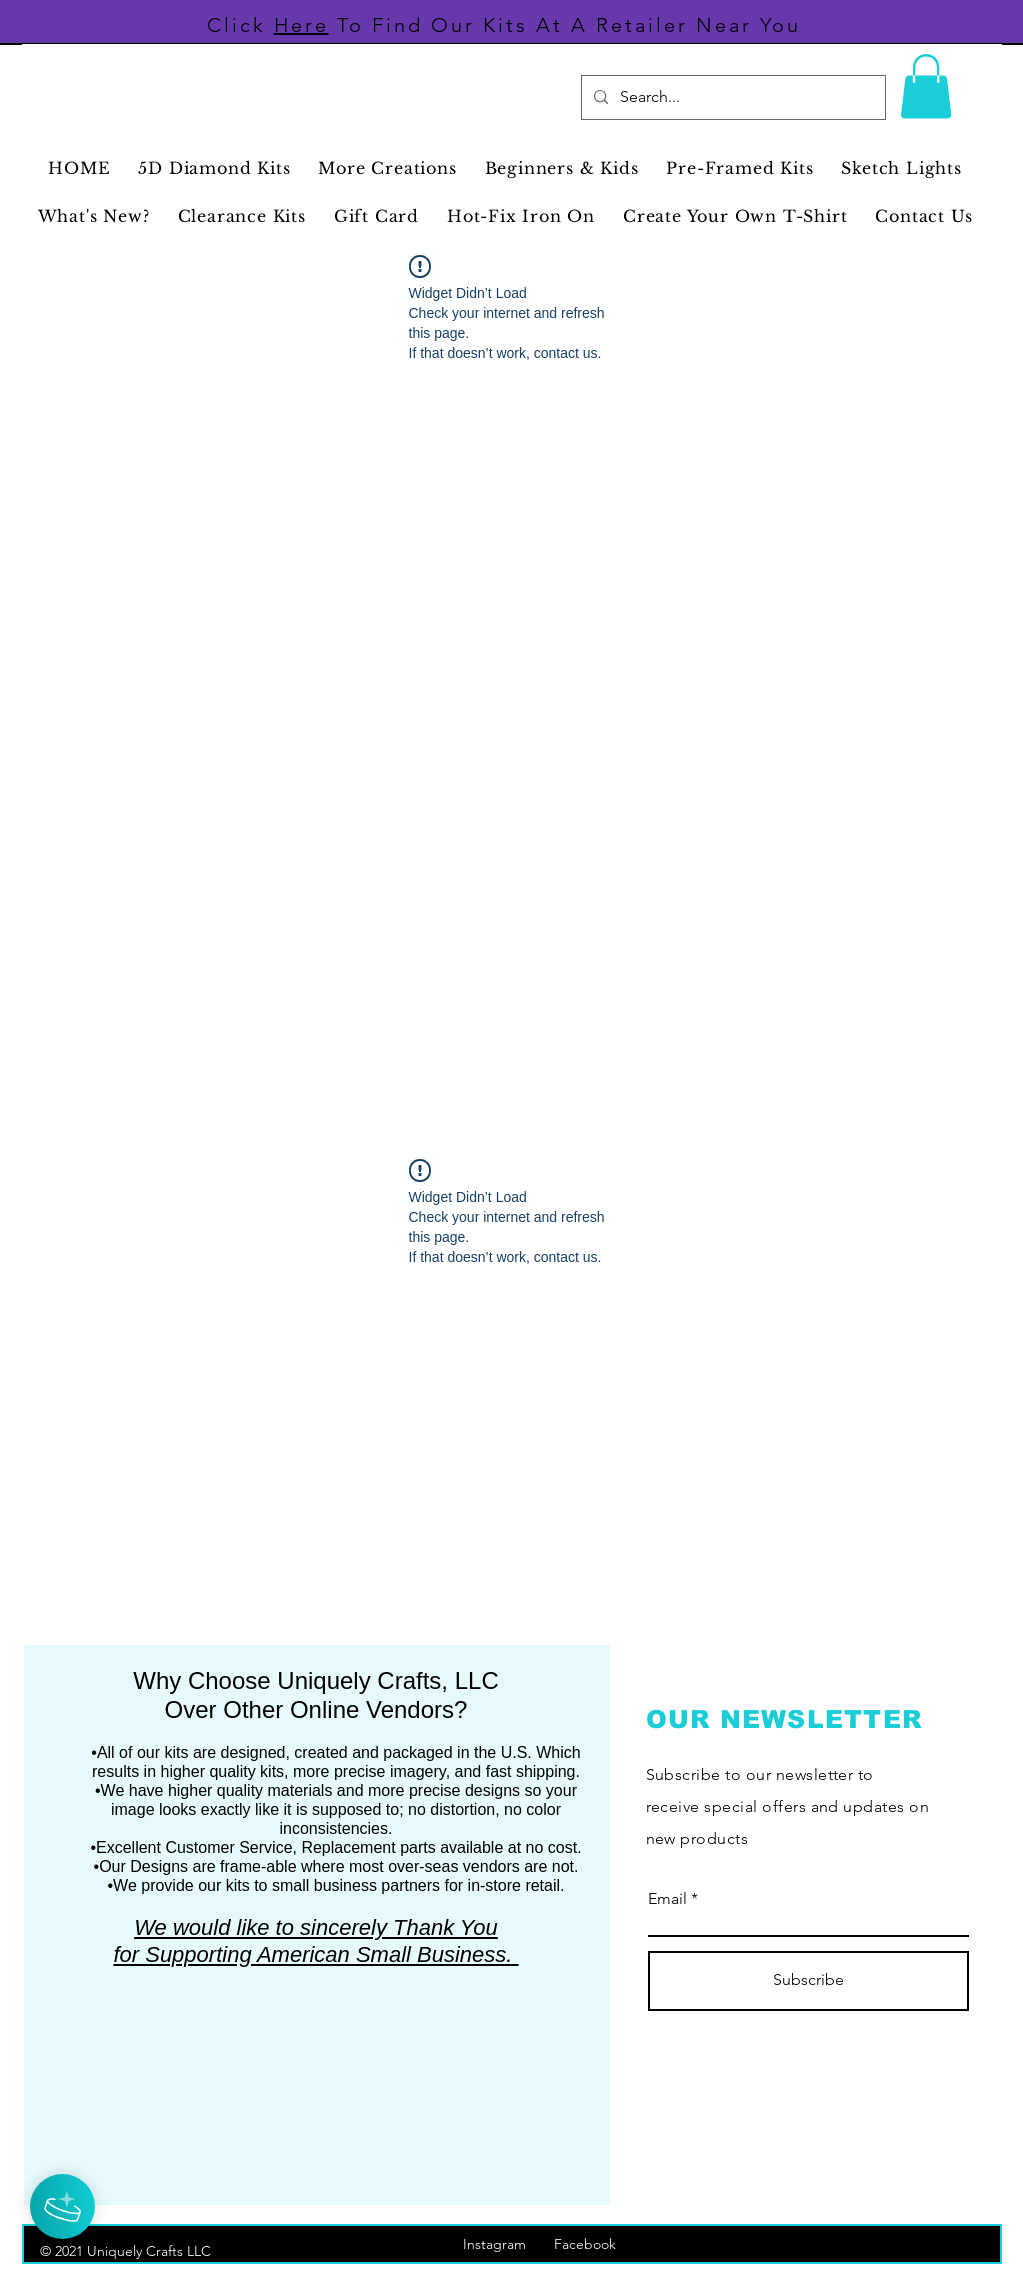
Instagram (508, 2244)
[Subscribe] (808, 1981)
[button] (926, 86)
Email (667, 1899)
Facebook (595, 2244)
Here (301, 25)
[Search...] (731, 97)
